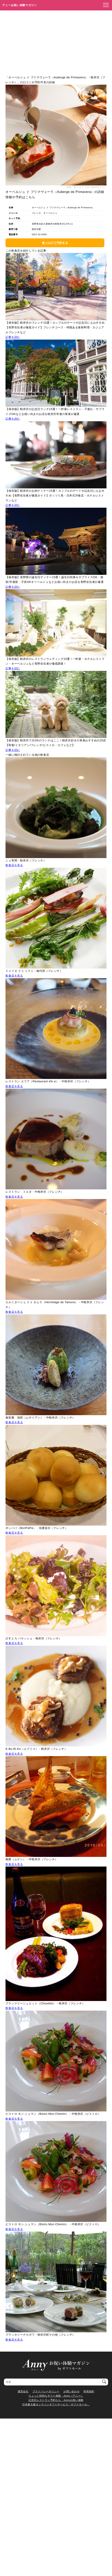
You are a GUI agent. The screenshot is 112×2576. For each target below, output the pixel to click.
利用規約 (88, 2391)
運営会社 (23, 2391)
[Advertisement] (56, 40)
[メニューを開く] (105, 5)
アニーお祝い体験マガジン (19, 5)
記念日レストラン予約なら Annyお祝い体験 (56, 2400)
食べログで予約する (55, 242)
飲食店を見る (14, 865)
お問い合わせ (71, 2391)
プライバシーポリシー (45, 2391)
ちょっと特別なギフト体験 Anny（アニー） (56, 2395)
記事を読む (13, 337)
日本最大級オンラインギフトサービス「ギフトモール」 (56, 2404)
